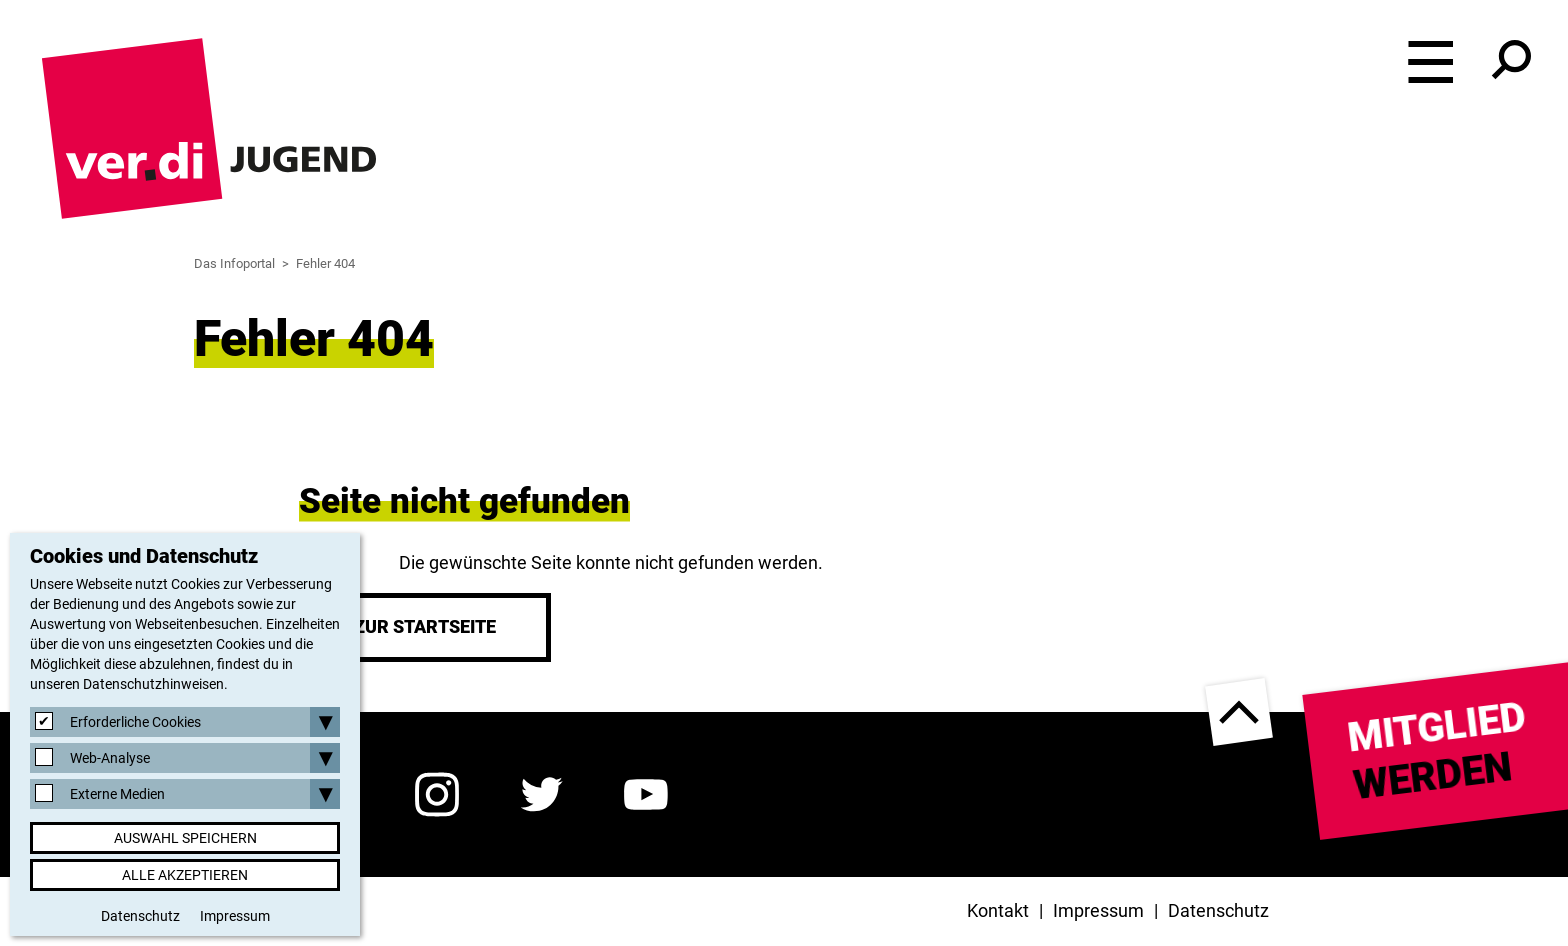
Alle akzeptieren (185, 875)
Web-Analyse (110, 758)
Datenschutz (1218, 910)
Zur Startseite (425, 626)
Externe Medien (117, 794)
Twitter (541, 794)
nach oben (1239, 712)
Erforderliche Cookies (135, 722)
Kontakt (998, 910)
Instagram (436, 794)
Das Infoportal (234, 263)
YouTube (646, 794)
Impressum (1098, 910)
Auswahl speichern (185, 838)
